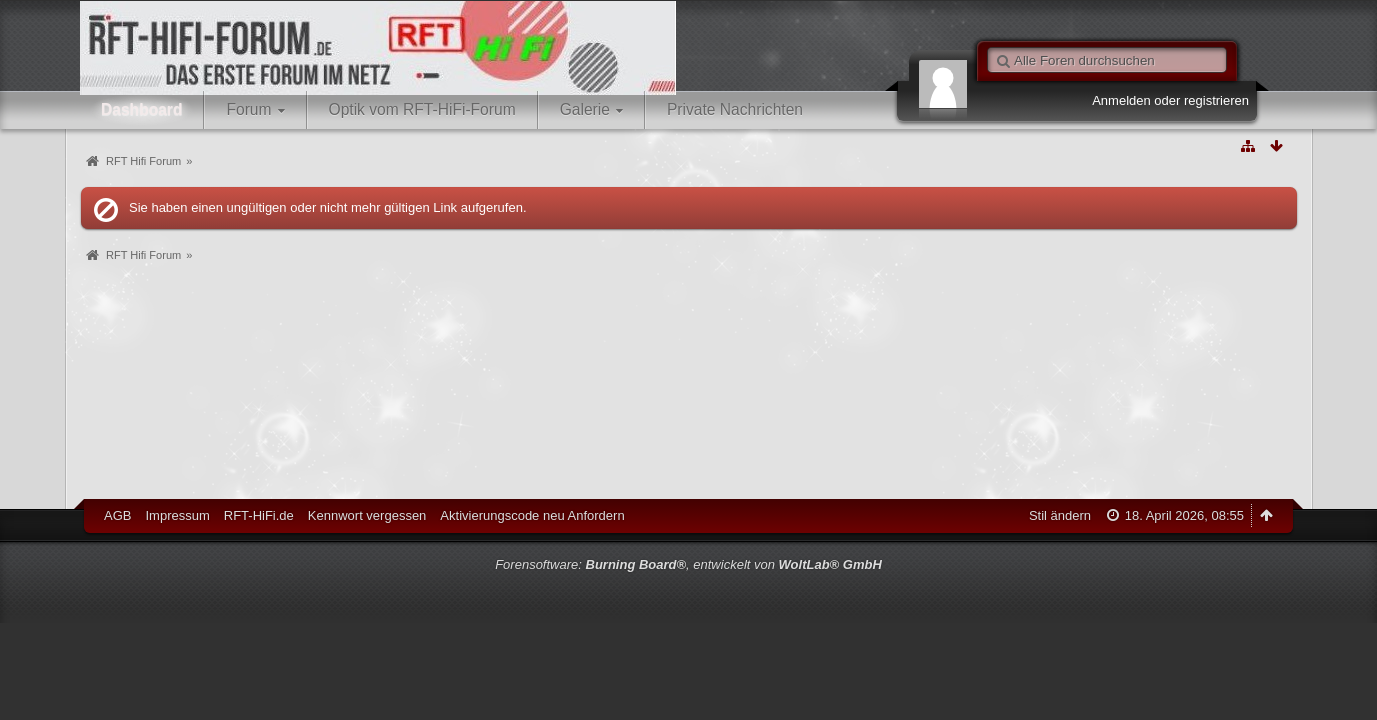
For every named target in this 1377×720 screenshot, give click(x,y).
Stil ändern (1060, 515)
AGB (117, 515)
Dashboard (141, 109)
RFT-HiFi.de (259, 515)
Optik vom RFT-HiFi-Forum (422, 109)
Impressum (177, 515)
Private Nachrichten (735, 109)
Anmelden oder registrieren (1170, 100)
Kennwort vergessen (367, 515)
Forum (248, 109)
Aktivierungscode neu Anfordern (532, 515)
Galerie (585, 109)
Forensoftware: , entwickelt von (688, 564)
